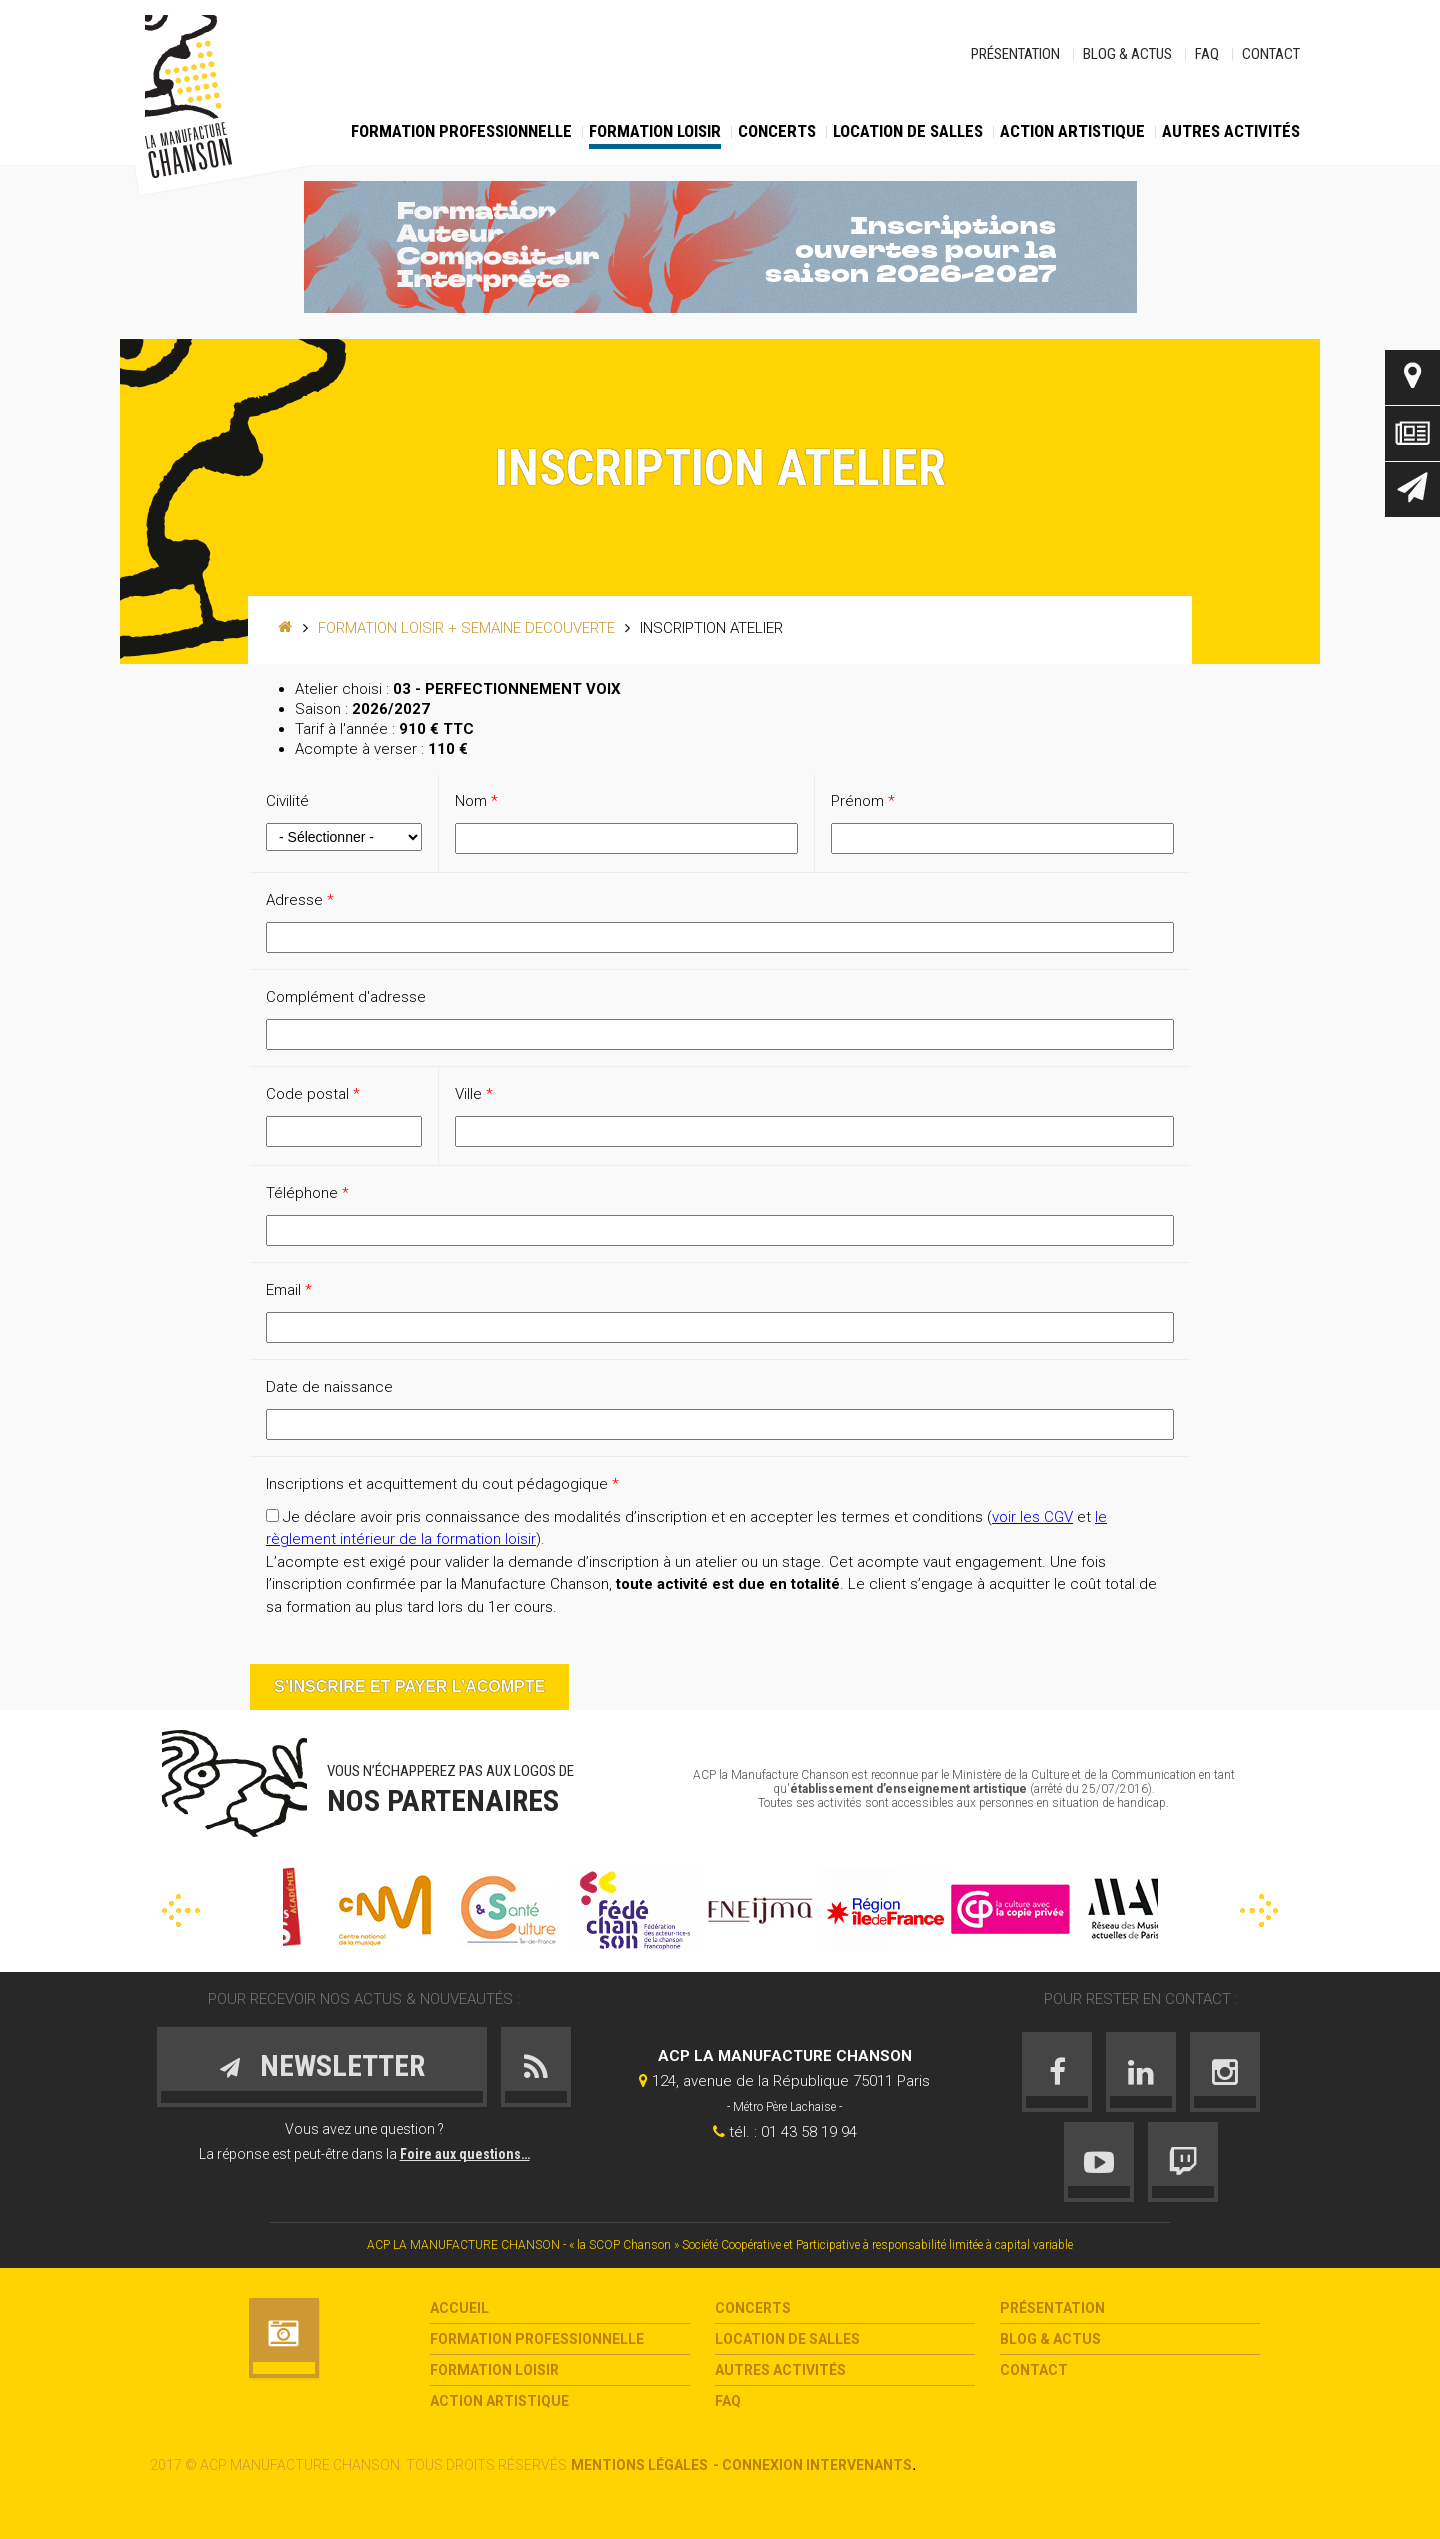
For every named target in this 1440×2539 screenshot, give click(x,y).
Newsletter (1412, 489)
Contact (1271, 54)
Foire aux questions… (465, 2154)
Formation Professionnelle (461, 131)
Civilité (287, 801)
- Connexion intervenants (812, 2465)
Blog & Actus (1127, 54)
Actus (1412, 433)
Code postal (313, 1094)
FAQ (1207, 54)
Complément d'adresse (346, 997)
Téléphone (307, 1193)
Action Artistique (1072, 131)
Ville (474, 1094)
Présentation (1015, 54)
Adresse (300, 900)
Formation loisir (655, 131)
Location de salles (908, 131)
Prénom (863, 801)
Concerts (777, 131)
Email (289, 1290)
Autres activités (1231, 131)
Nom (476, 801)
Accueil (459, 2308)
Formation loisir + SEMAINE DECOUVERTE (466, 628)
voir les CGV (1032, 1517)
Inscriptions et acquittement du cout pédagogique (442, 1484)
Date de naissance (329, 1387)
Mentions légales (639, 2465)
